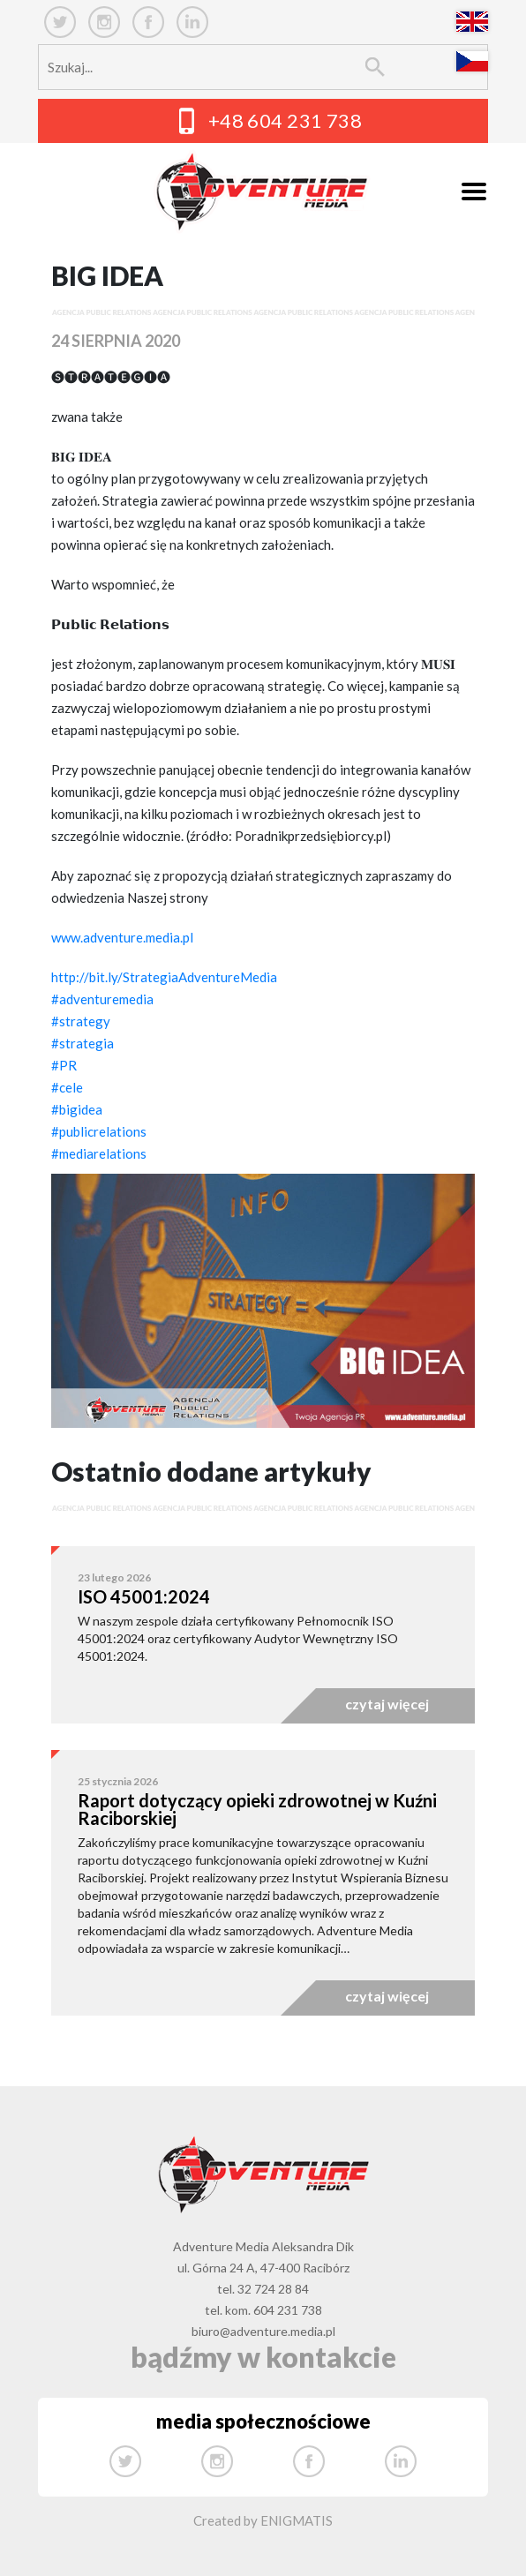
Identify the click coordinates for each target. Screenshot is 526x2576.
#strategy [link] (80, 1021)
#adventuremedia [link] (102, 999)
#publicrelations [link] (99, 1131)
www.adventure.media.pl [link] (122, 937)
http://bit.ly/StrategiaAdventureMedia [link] (164, 977)
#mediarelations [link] (99, 1153)
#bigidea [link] (76, 1109)
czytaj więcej (387, 1703)
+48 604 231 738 (285, 120)
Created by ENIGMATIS (263, 2520)
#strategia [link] (82, 1043)
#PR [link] (64, 1065)
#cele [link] (67, 1087)
